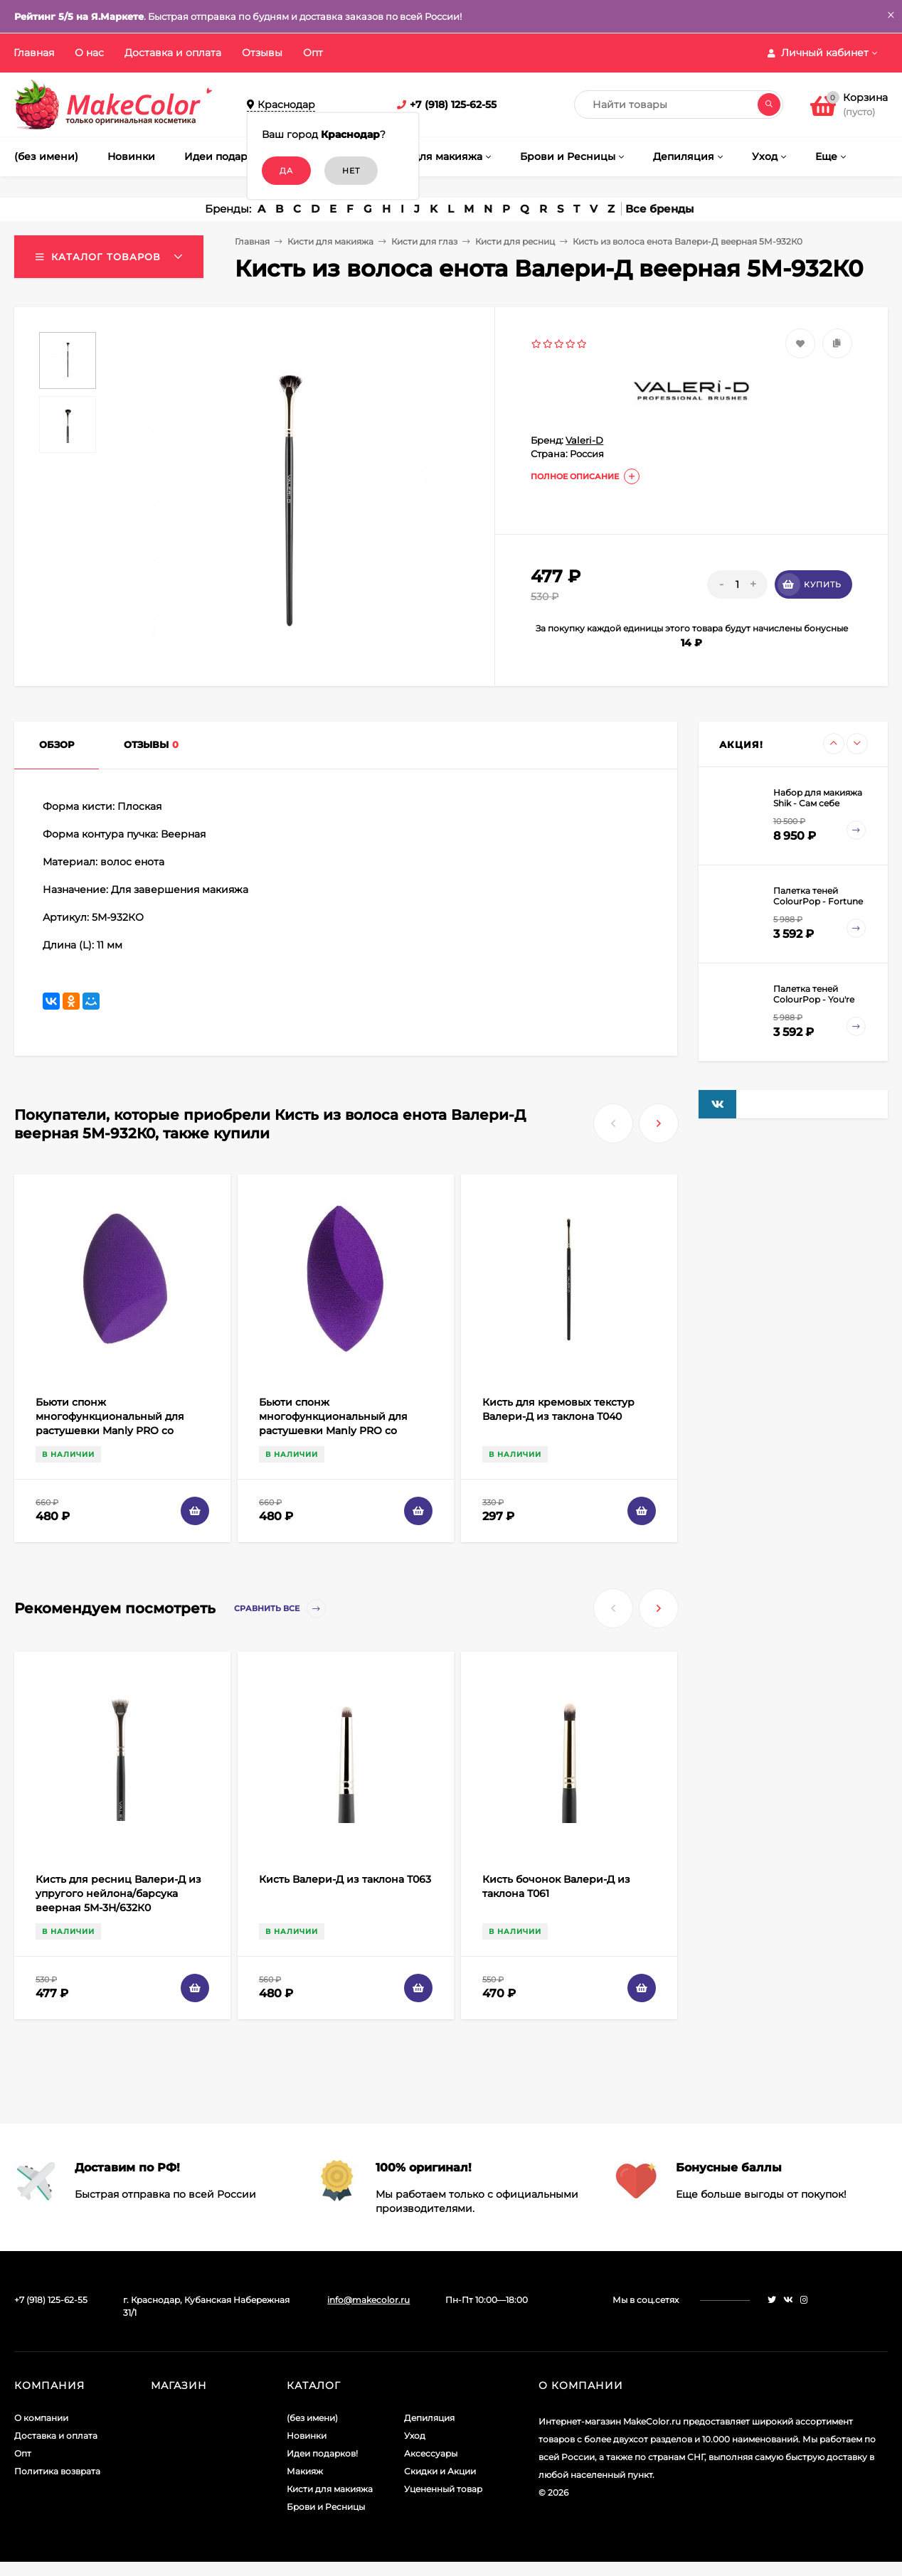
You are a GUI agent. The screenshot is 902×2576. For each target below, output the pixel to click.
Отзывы (262, 52)
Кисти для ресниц (515, 241)
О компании (41, 2417)
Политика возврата (57, 2471)
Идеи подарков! (322, 2453)
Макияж (305, 2471)
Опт (313, 52)
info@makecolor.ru (368, 2299)
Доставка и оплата (172, 52)
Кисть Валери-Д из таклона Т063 (345, 1879)
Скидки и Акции (440, 2471)
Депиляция (429, 2417)
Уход (414, 2435)
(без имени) (312, 2417)
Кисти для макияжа (330, 241)
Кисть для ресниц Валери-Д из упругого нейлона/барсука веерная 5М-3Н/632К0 (118, 1893)
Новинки (307, 2435)
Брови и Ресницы (326, 2506)
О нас (89, 52)
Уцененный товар (443, 2489)
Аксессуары (430, 2453)
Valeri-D (584, 440)
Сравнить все (280, 1608)
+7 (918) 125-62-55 (453, 104)
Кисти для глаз (424, 241)
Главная (34, 52)
